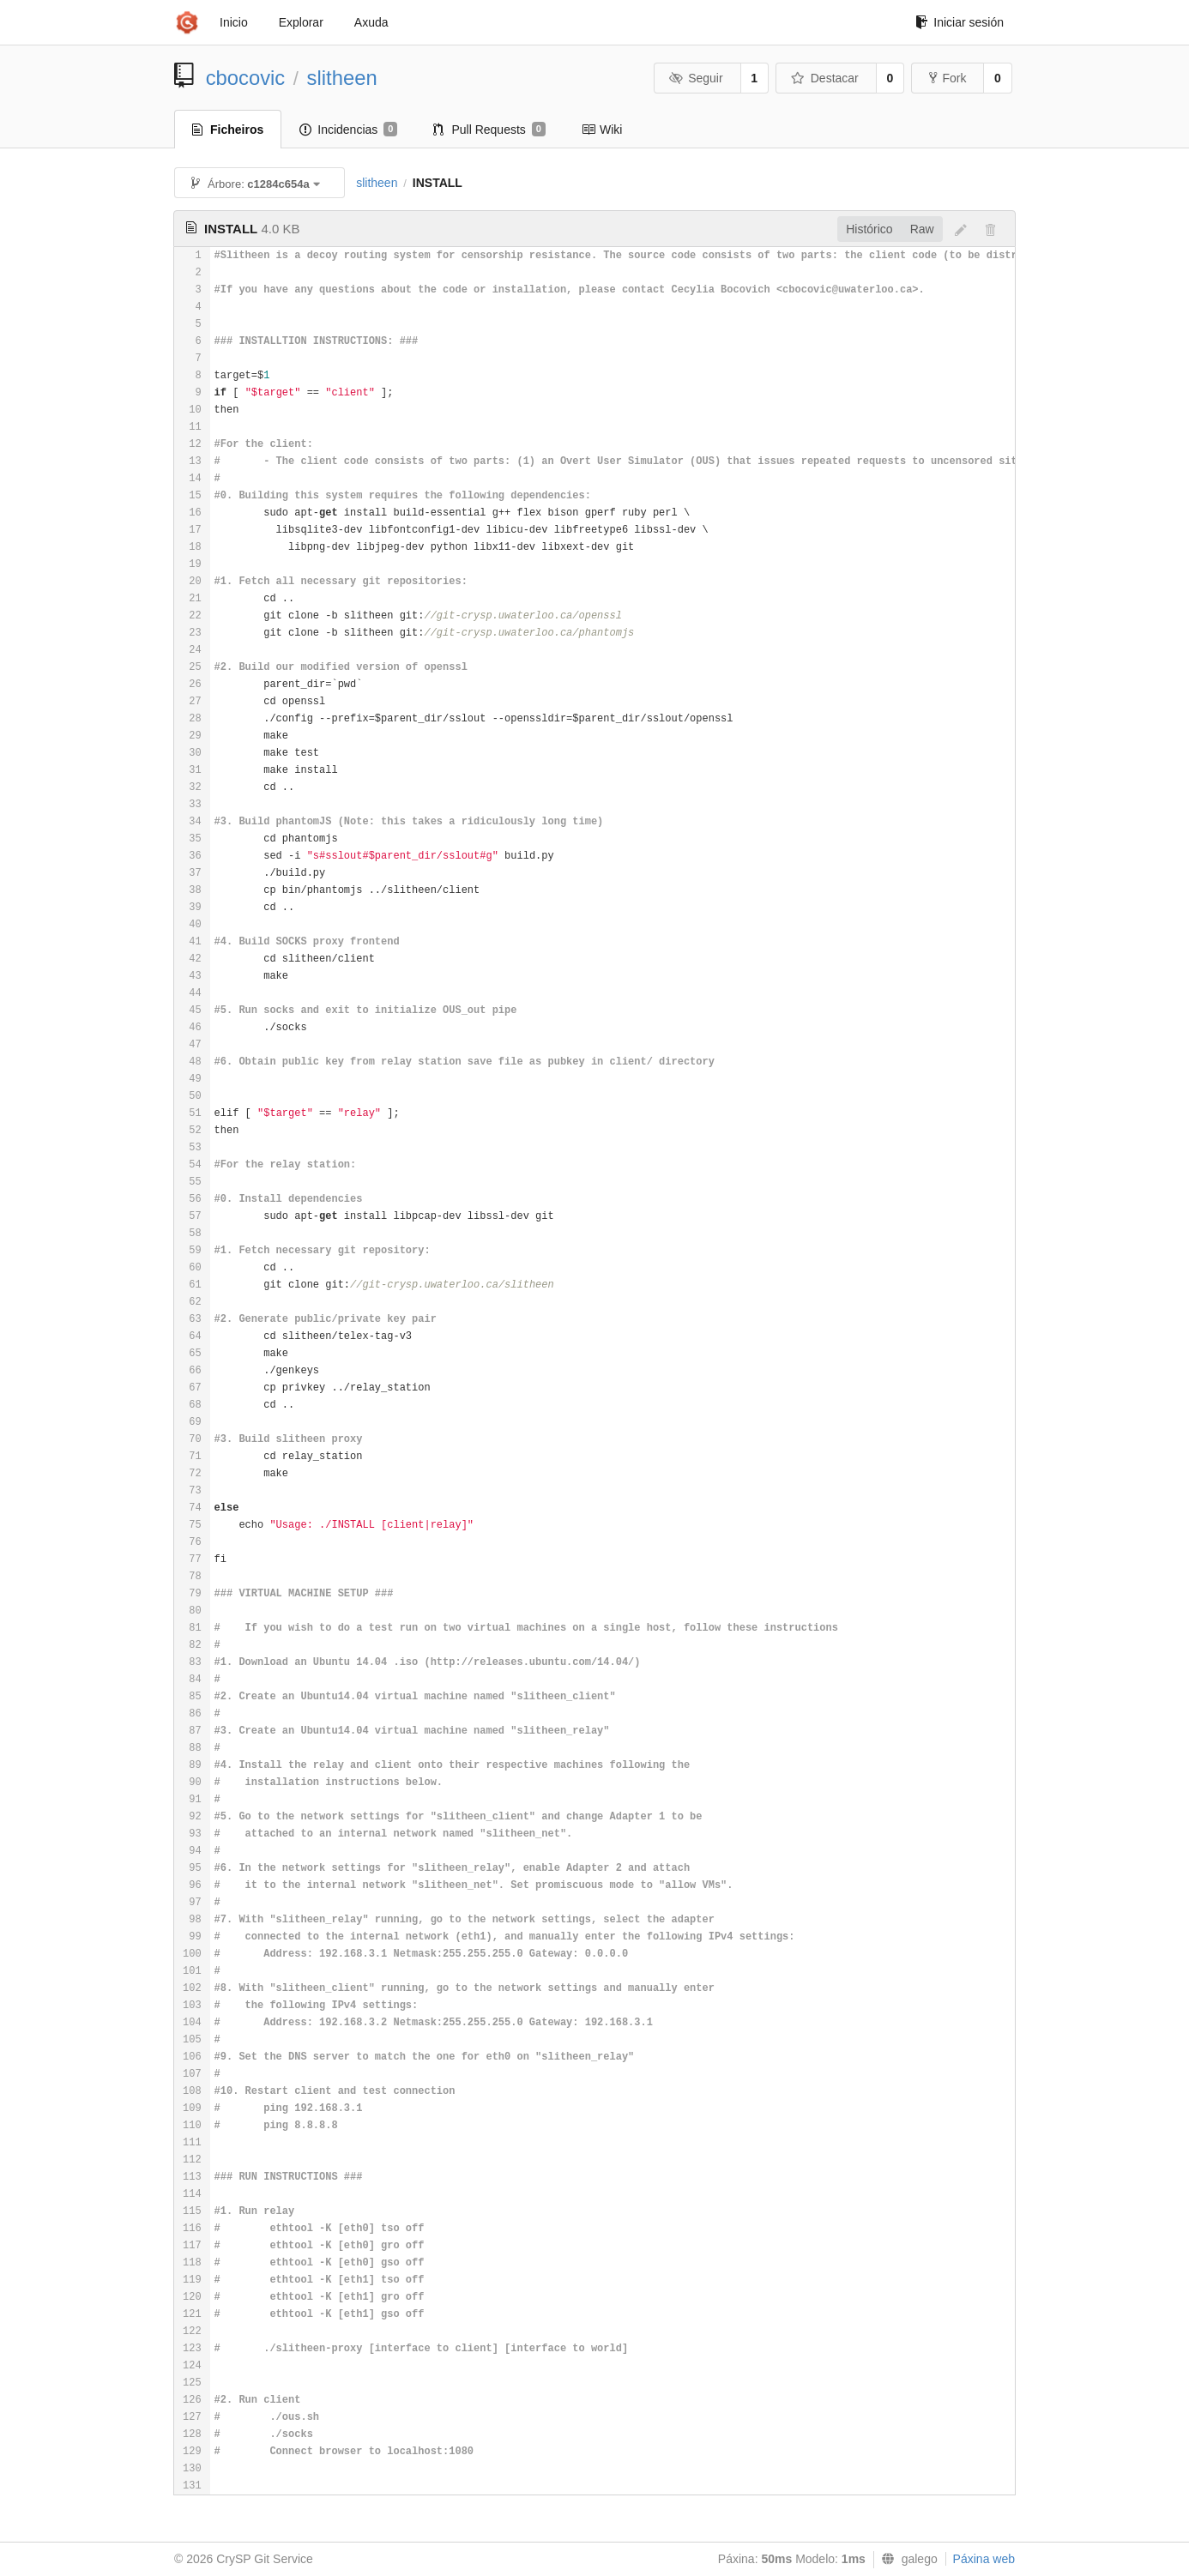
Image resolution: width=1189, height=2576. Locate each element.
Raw (922, 229)
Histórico (869, 229)
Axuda (371, 22)
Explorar (301, 22)
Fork (947, 78)
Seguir (696, 78)
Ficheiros (227, 129)
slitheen (342, 77)
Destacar (825, 78)
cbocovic (246, 77)
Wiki (602, 129)
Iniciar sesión (959, 22)
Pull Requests (489, 129)
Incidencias (348, 129)
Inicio (234, 22)
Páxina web (984, 2559)
